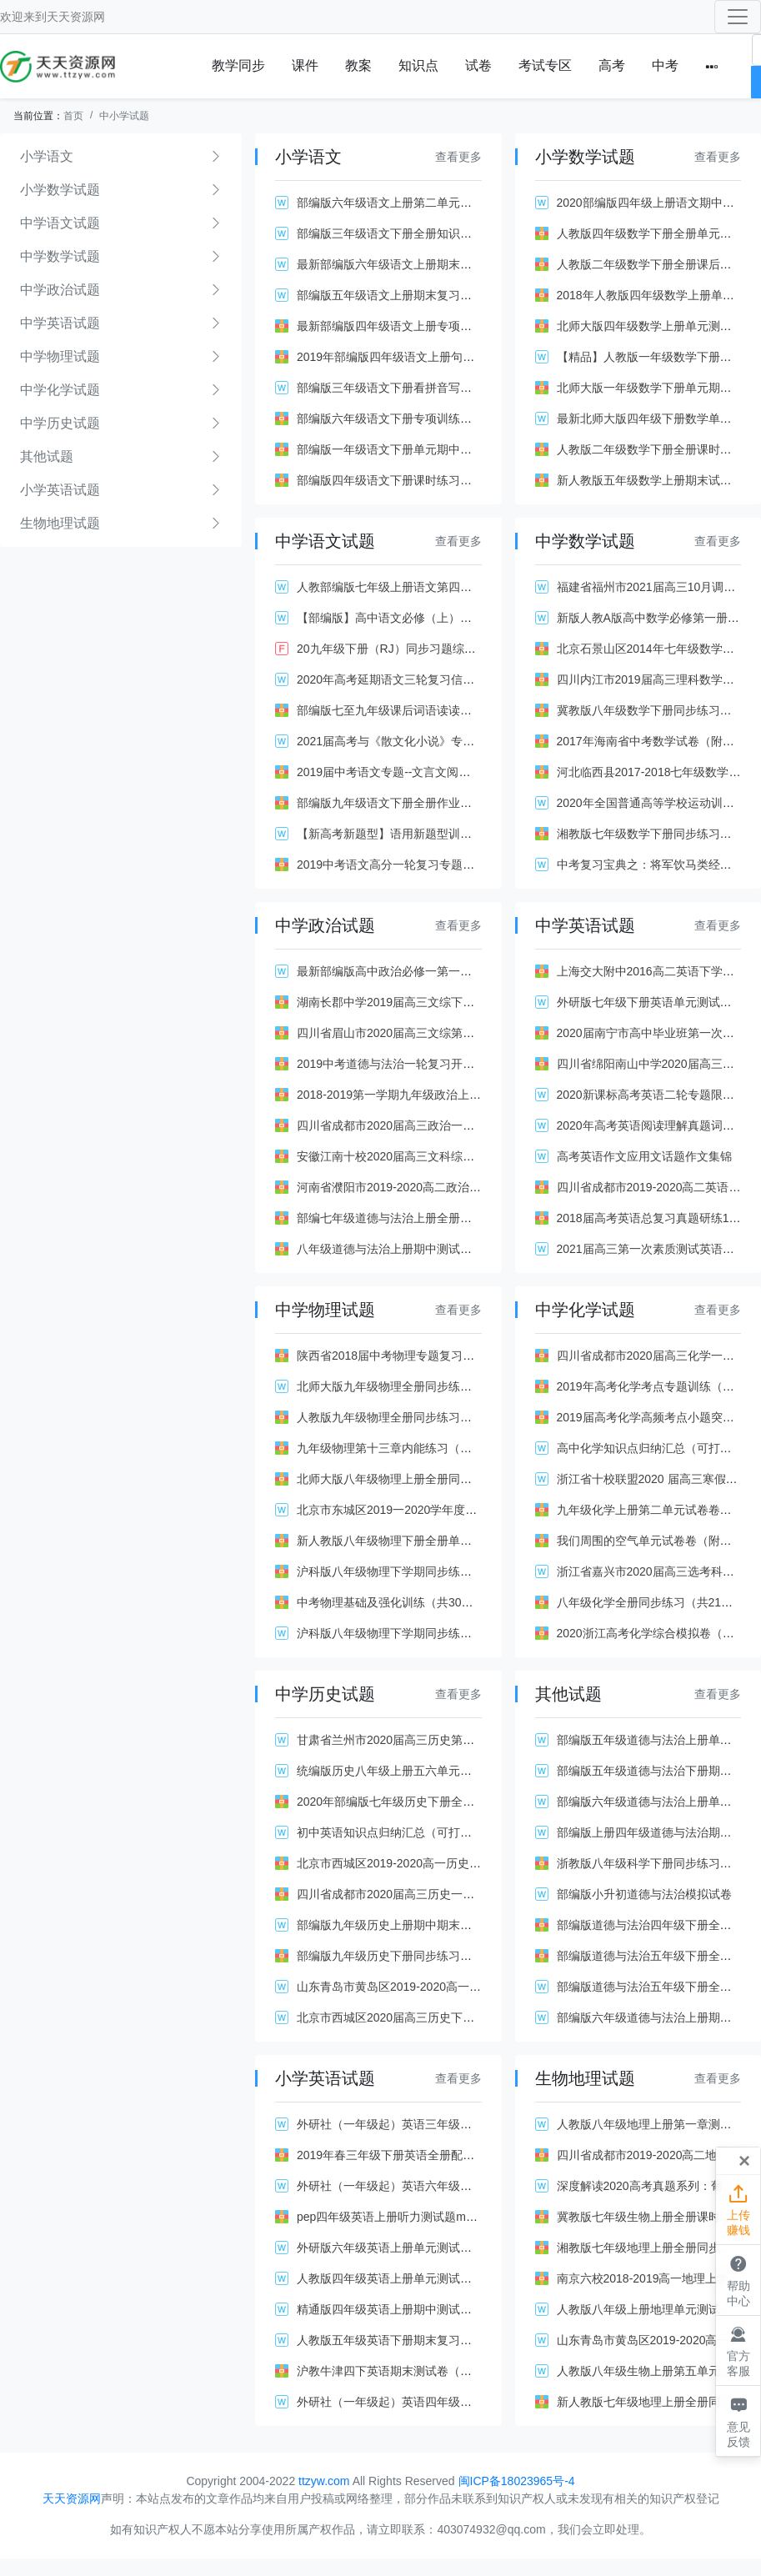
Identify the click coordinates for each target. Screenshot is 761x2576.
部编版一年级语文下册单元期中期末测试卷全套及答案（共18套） (467, 449)
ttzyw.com (323, 2481)
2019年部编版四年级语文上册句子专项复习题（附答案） (444, 356)
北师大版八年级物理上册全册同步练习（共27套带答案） (443, 1479)
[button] (712, 66)
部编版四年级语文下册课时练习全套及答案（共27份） (437, 480)
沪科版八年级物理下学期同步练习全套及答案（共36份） (443, 1571)
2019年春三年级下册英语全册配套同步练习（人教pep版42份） (460, 2155)
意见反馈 (738, 2420)
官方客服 (738, 2350)
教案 (358, 65)
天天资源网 (76, 16)
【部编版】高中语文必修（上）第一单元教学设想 (425, 617)
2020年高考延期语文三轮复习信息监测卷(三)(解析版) (434, 679)
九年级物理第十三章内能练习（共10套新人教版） (426, 1448)
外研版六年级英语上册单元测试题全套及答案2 (417, 2247)
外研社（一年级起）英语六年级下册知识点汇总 (419, 2186)
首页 (73, 116)
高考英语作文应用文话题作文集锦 (644, 1156)
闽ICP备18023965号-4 (516, 2481)
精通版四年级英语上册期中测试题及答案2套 (411, 2309)
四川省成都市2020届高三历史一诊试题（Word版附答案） (446, 1894)
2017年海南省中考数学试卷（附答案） (657, 741)
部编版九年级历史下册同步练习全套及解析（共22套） (437, 1955)
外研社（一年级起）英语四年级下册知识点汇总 (419, 2401)
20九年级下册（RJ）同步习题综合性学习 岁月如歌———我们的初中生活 (487, 648)
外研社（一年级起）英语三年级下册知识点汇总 (419, 2124)
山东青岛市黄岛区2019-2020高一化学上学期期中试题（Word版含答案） (484, 1986)
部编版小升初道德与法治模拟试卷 (644, 1894)
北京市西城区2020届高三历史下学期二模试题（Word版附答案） (463, 2017)
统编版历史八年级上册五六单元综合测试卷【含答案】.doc (447, 1770)
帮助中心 (738, 2279)
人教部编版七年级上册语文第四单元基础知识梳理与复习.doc (453, 587)
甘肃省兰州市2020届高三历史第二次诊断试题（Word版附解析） (463, 1740)
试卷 (478, 65)
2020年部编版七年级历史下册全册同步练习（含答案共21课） (456, 1801)
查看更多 (458, 156)
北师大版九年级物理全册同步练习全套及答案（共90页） (443, 1386)
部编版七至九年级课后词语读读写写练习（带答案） (431, 710)
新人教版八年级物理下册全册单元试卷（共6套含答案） (440, 1540)
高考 (611, 65)
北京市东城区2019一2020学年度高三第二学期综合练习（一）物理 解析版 (487, 1509)
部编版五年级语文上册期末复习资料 (390, 295)
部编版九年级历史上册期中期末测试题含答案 (413, 1925)
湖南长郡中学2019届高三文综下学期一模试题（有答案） (444, 1002)
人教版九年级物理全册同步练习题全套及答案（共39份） (443, 1417)
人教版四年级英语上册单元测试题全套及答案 (413, 2278)
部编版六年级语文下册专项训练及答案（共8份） (422, 418)
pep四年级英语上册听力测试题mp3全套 (400, 2216)
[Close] (744, 2161)
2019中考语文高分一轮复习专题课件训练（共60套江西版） (450, 864)
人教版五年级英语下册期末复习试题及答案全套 (419, 2340)
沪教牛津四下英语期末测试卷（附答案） (402, 2371)
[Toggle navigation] (737, 16)
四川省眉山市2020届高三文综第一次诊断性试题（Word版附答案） (469, 1033)
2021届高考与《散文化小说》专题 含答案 (405, 741)
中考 (665, 65)
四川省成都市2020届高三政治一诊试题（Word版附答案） (446, 1125)
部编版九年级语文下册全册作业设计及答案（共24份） (437, 802)
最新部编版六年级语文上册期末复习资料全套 (413, 264)
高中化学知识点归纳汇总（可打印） (650, 1448)
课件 (305, 65)
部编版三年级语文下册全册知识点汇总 (396, 233)
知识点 (418, 65)
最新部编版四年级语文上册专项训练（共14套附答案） (437, 326)
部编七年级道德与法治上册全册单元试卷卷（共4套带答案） (452, 1218)
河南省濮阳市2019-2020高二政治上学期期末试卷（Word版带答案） (472, 1187)
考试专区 (545, 65)
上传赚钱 (738, 2209)
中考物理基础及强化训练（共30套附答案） (408, 1602)
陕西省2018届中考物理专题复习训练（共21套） (421, 1355)
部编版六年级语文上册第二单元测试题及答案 (413, 202)
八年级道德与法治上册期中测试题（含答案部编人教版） (442, 1248)
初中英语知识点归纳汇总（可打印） (390, 1832)
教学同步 (238, 65)
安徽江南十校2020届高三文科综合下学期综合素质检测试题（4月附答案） (488, 1156)
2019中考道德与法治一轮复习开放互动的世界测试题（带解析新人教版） (485, 1063)
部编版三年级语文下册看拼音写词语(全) (400, 387)
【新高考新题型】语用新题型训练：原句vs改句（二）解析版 (454, 833)
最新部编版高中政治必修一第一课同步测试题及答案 (431, 971)
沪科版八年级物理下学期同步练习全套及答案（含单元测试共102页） (475, 1633)
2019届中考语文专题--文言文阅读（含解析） (412, 772)
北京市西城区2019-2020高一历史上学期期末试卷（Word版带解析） (472, 1863)
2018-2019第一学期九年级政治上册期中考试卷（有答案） (447, 1094)
